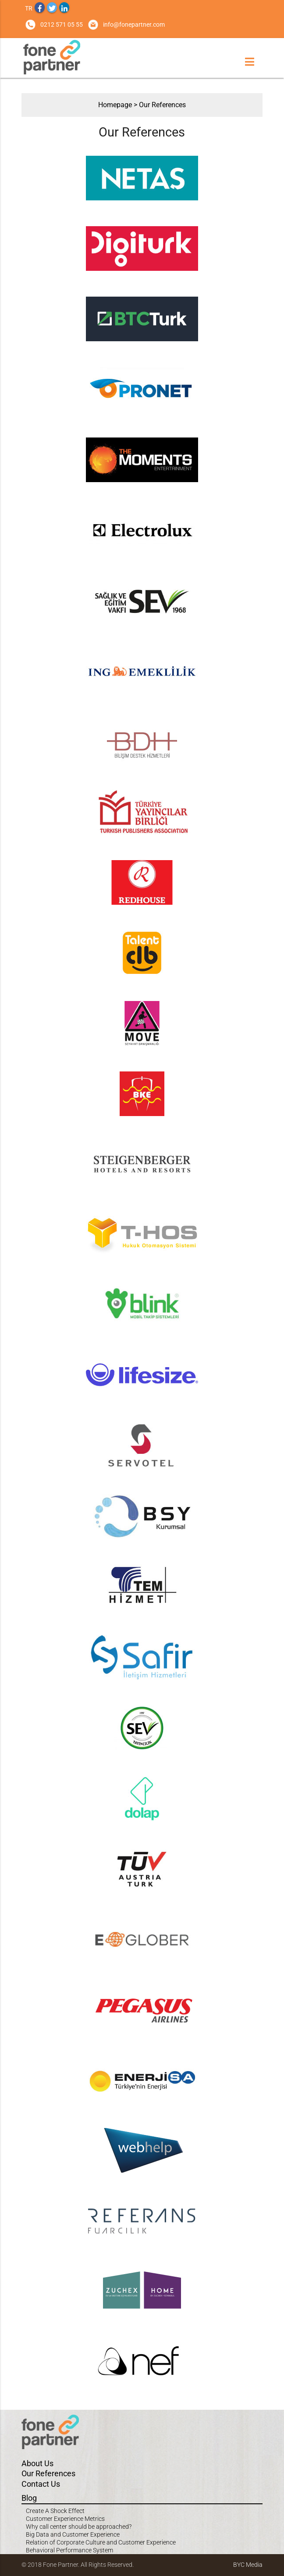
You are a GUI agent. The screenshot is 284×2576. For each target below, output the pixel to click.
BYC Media (248, 2564)
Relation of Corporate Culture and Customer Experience (101, 2542)
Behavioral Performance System (69, 2550)
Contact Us (40, 2483)
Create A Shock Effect (55, 2510)
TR (28, 8)
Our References (162, 105)
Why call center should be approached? (78, 2526)
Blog (29, 2497)
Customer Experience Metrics (65, 2518)
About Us (37, 2463)
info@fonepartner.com (134, 24)
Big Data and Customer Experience (73, 2534)
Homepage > (118, 105)
